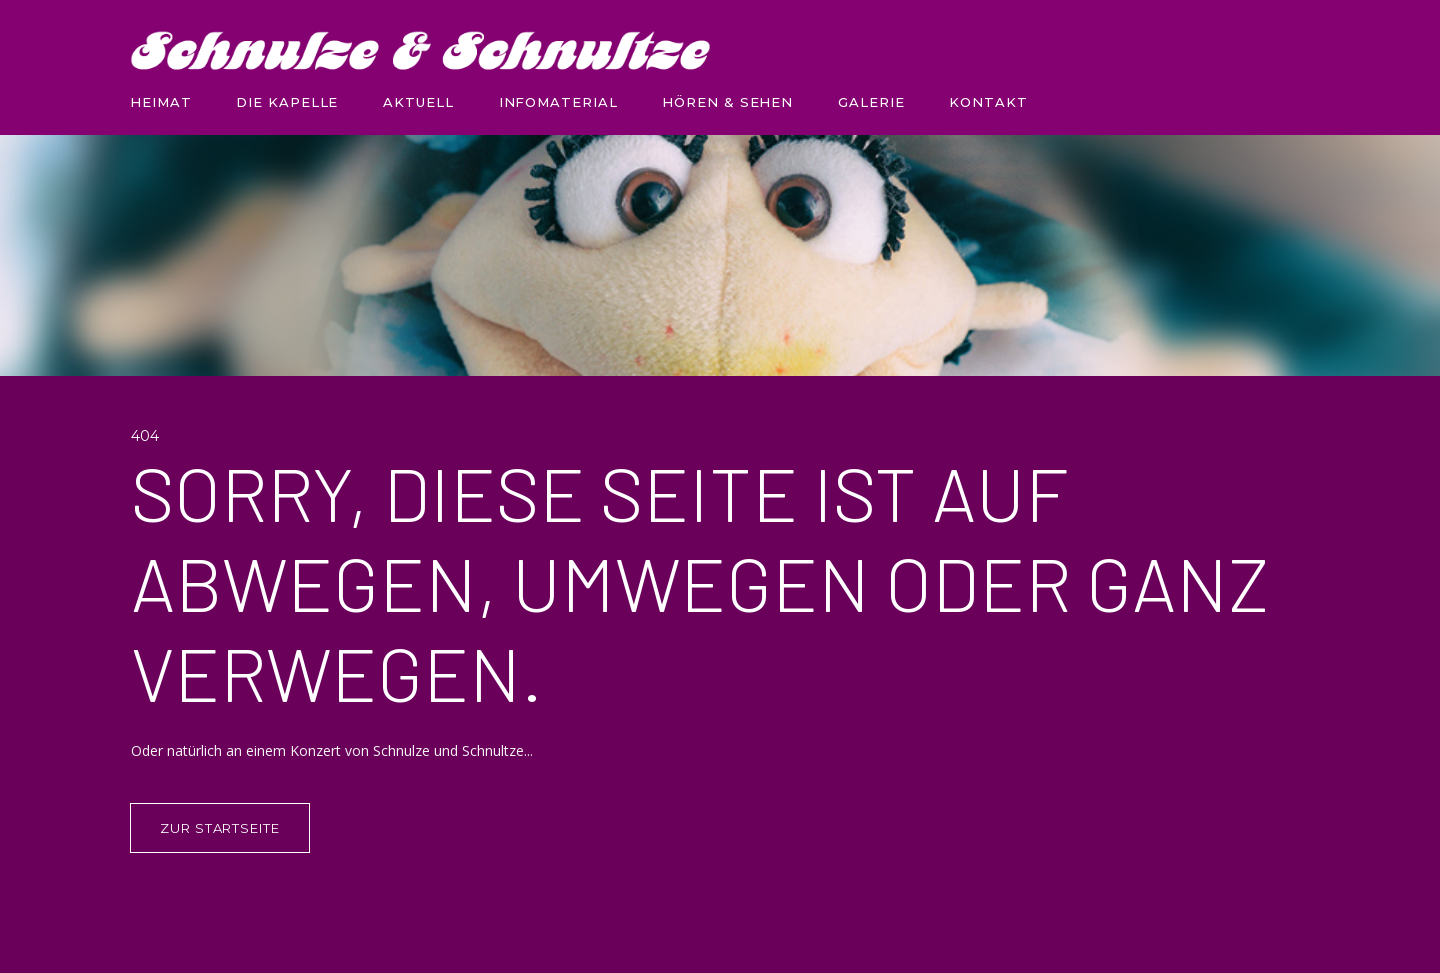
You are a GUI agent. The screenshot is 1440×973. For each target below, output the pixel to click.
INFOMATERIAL (558, 102)
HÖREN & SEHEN (727, 102)
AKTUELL (418, 102)
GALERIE (871, 102)
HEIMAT (160, 102)
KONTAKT (988, 102)
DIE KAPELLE (287, 102)
